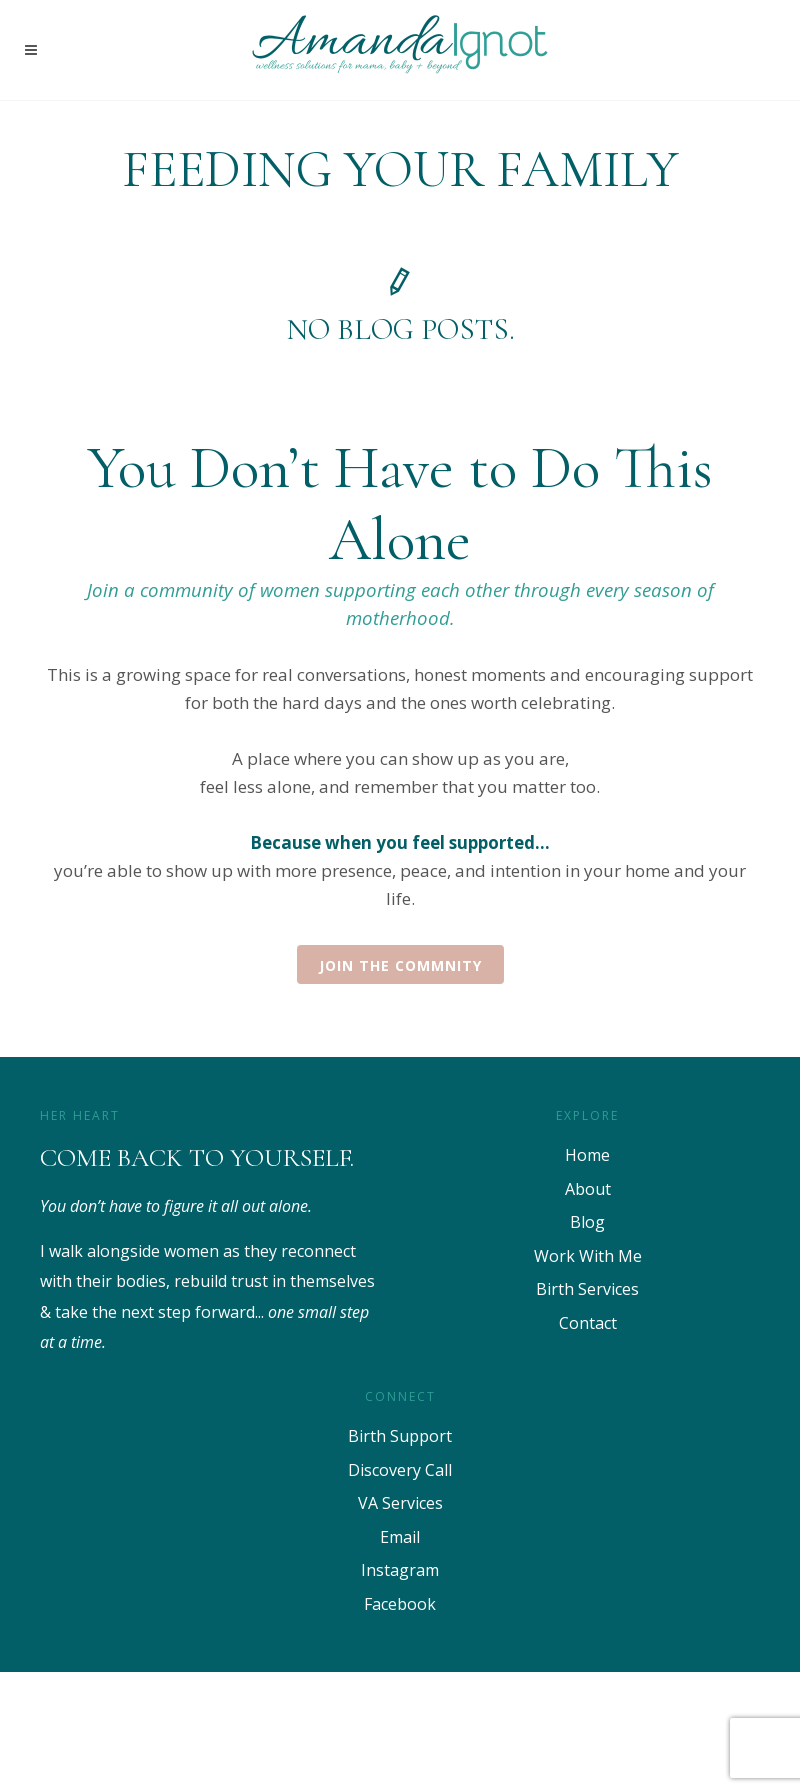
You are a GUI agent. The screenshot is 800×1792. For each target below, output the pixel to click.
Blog (587, 1222)
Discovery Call (400, 1470)
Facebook (400, 1604)
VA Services (400, 1503)
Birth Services (587, 1289)
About (588, 1189)
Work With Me (588, 1256)
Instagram (400, 1570)
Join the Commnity (400, 965)
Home (587, 1155)
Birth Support (400, 1436)
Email (400, 1537)
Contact (588, 1323)
